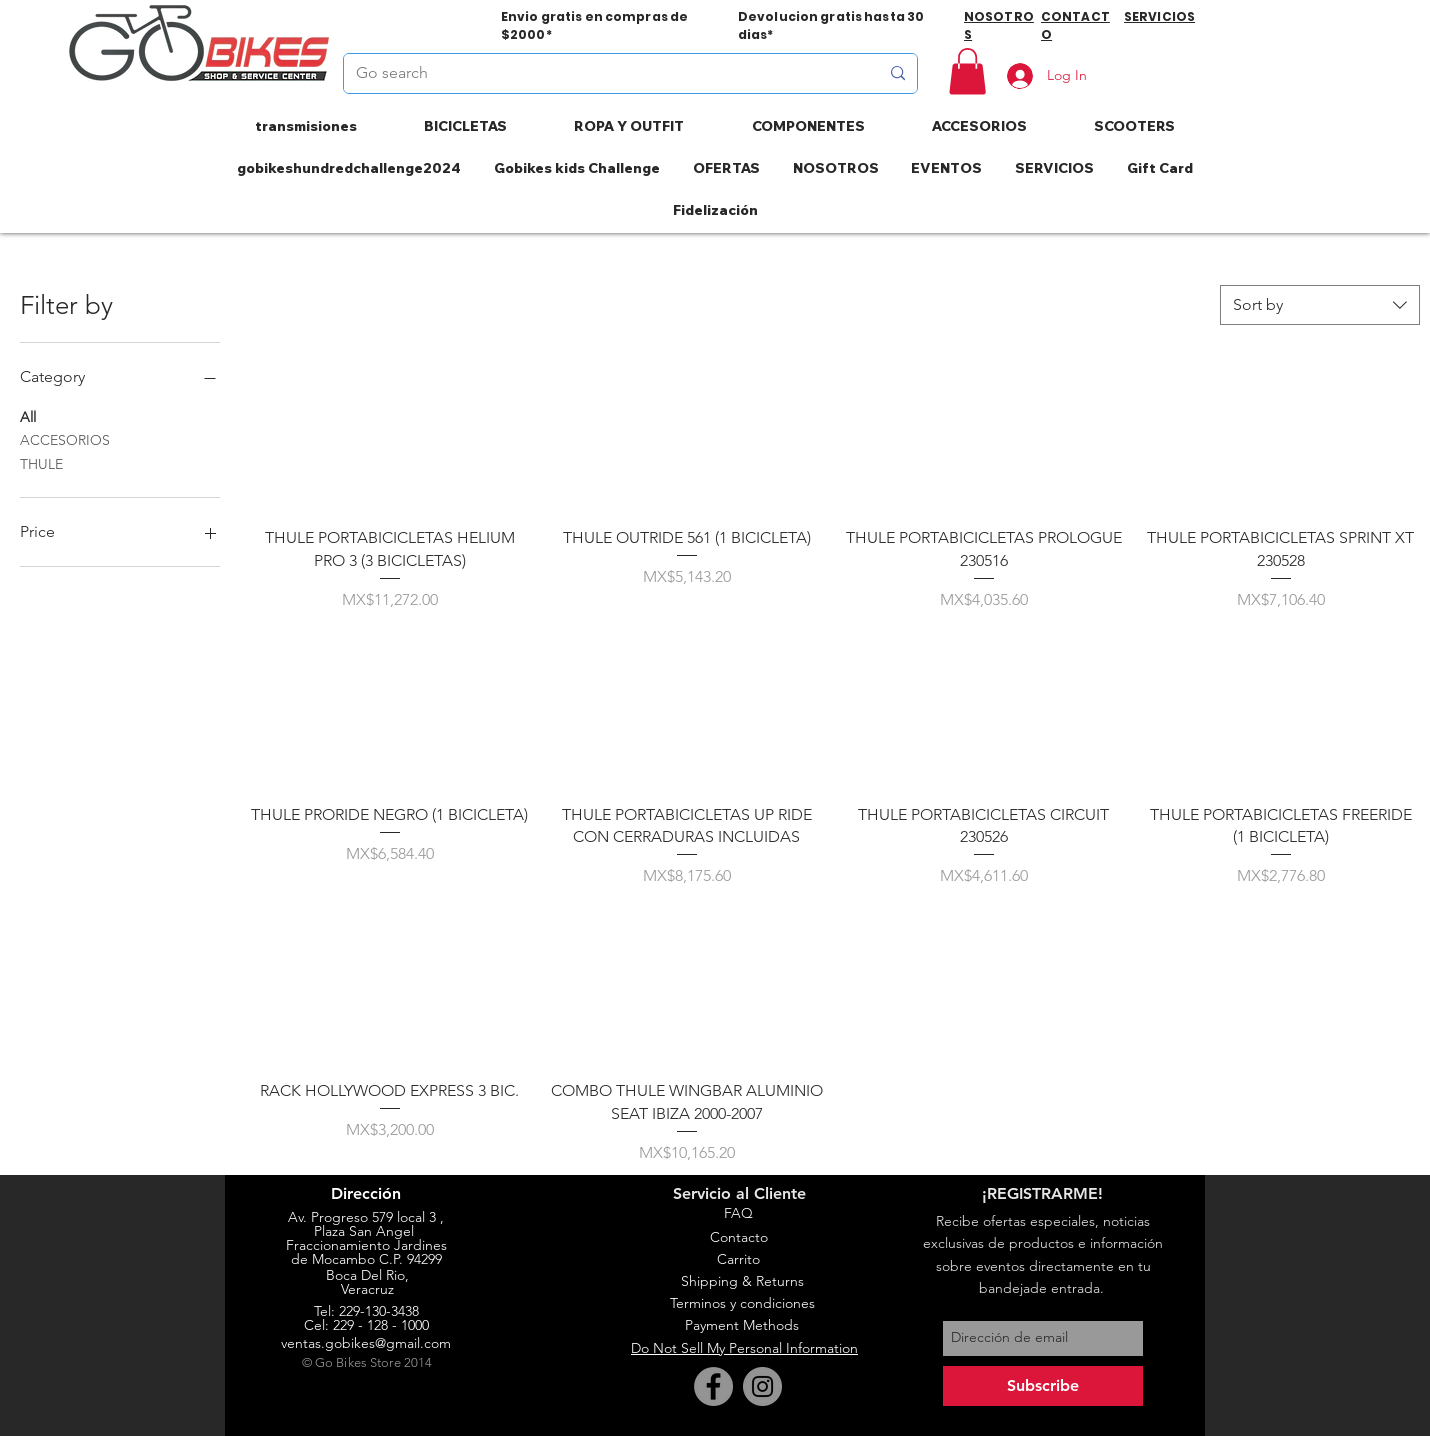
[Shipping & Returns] (742, 1282)
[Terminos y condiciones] (742, 1304)
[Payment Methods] (742, 1326)
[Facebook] (713, 1386)
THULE (41, 463)
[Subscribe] (1043, 1386)
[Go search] (602, 73)
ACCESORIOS (65, 439)
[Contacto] (739, 1238)
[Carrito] (738, 1260)
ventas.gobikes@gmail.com (366, 1343)
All (28, 416)
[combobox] (1320, 305)
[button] (967, 71)
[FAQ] (738, 1214)
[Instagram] (762, 1386)
